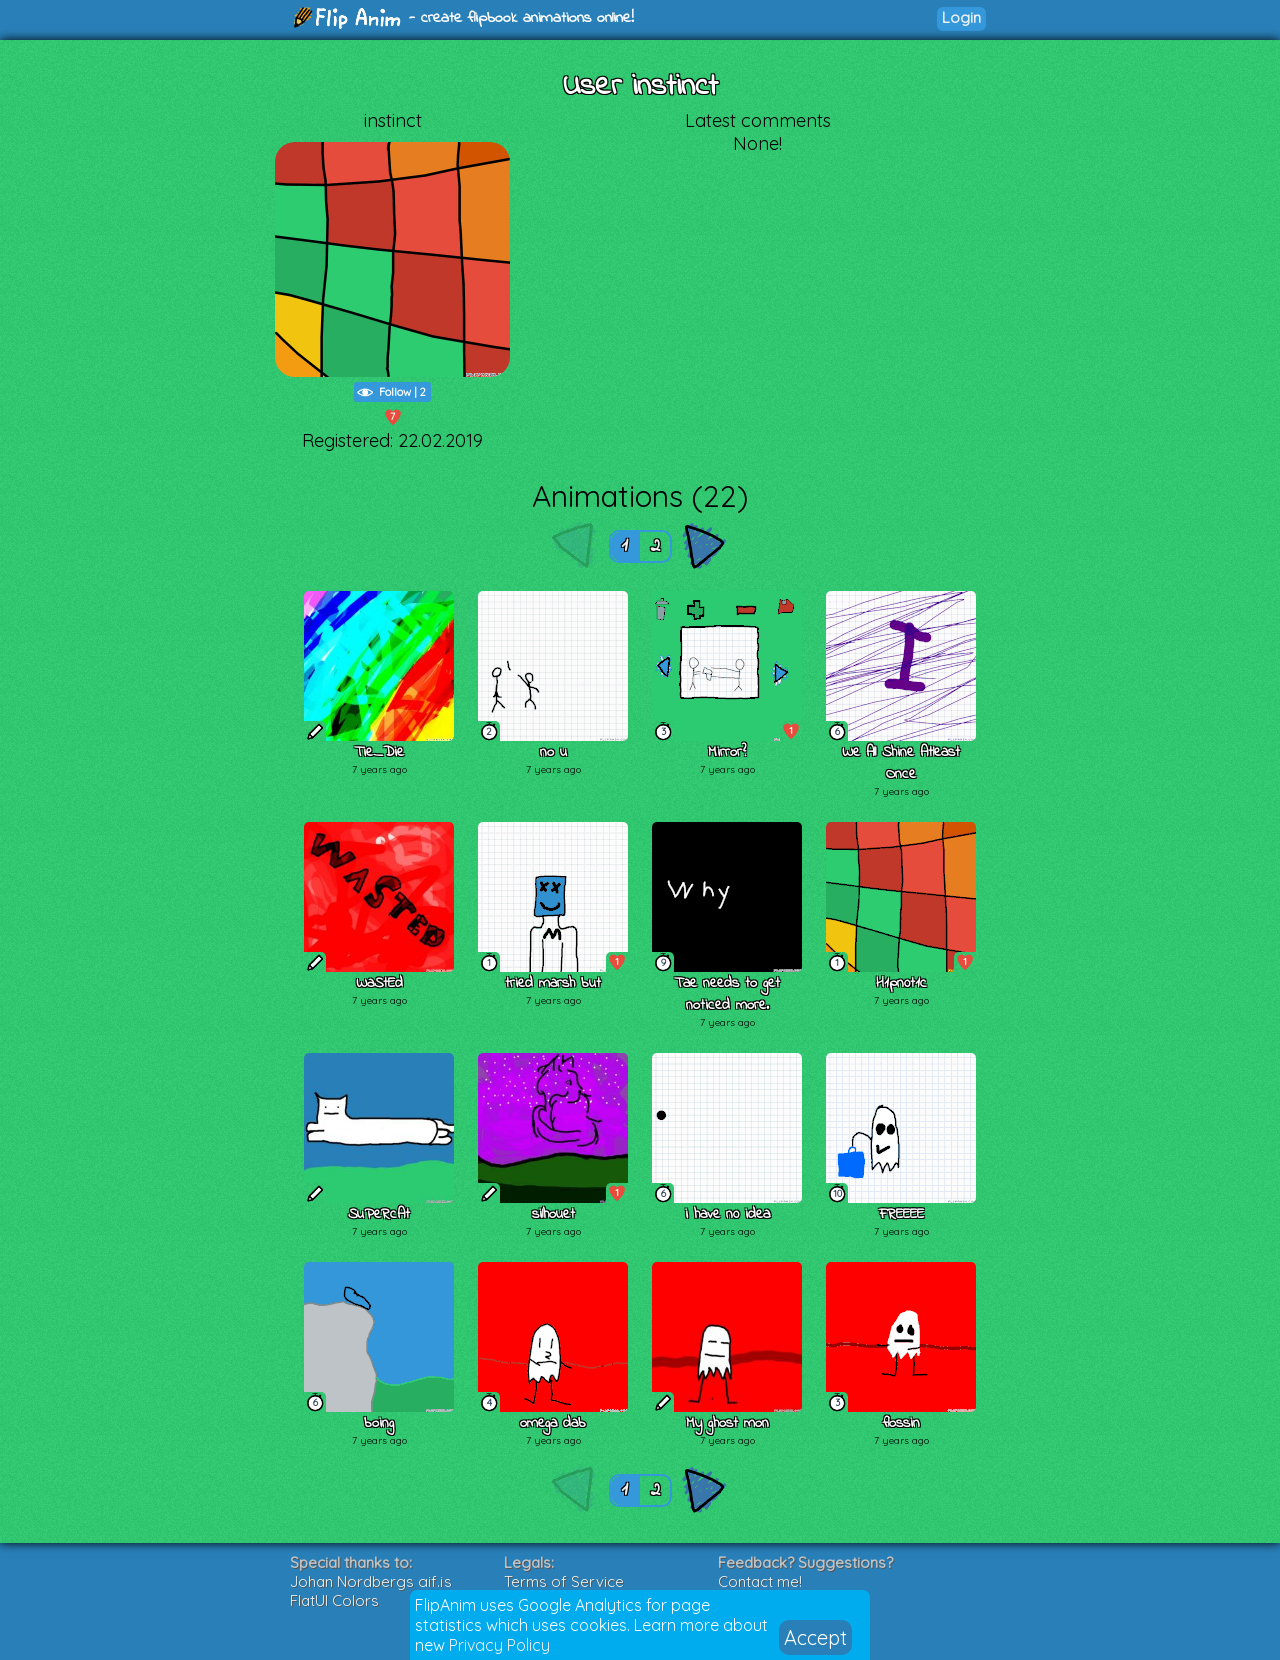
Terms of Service (564, 1581)
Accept (815, 1637)
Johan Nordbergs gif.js (371, 1581)
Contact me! (760, 1581)
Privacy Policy (499, 1645)
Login (961, 17)
